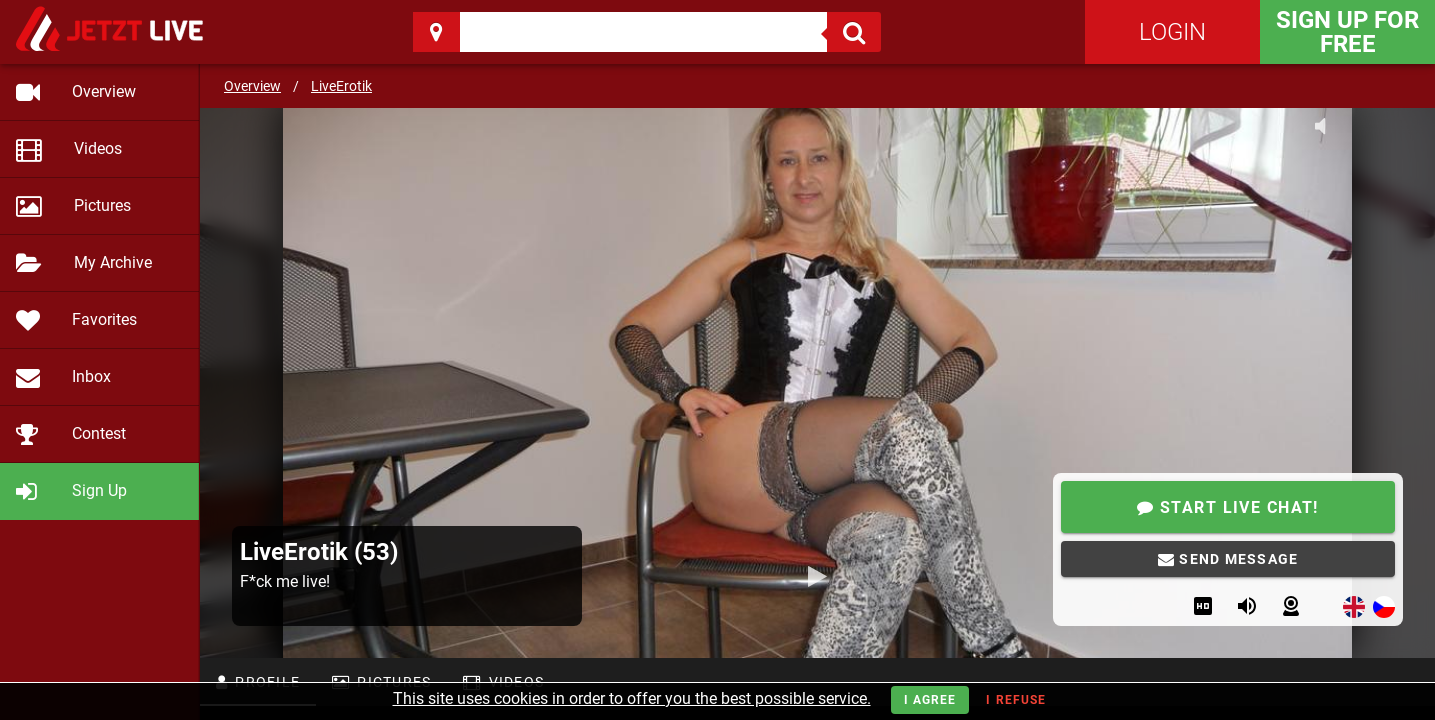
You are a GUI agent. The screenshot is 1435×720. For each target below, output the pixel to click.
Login (1172, 32)
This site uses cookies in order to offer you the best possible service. (632, 698)
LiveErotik (341, 86)
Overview (252, 86)
